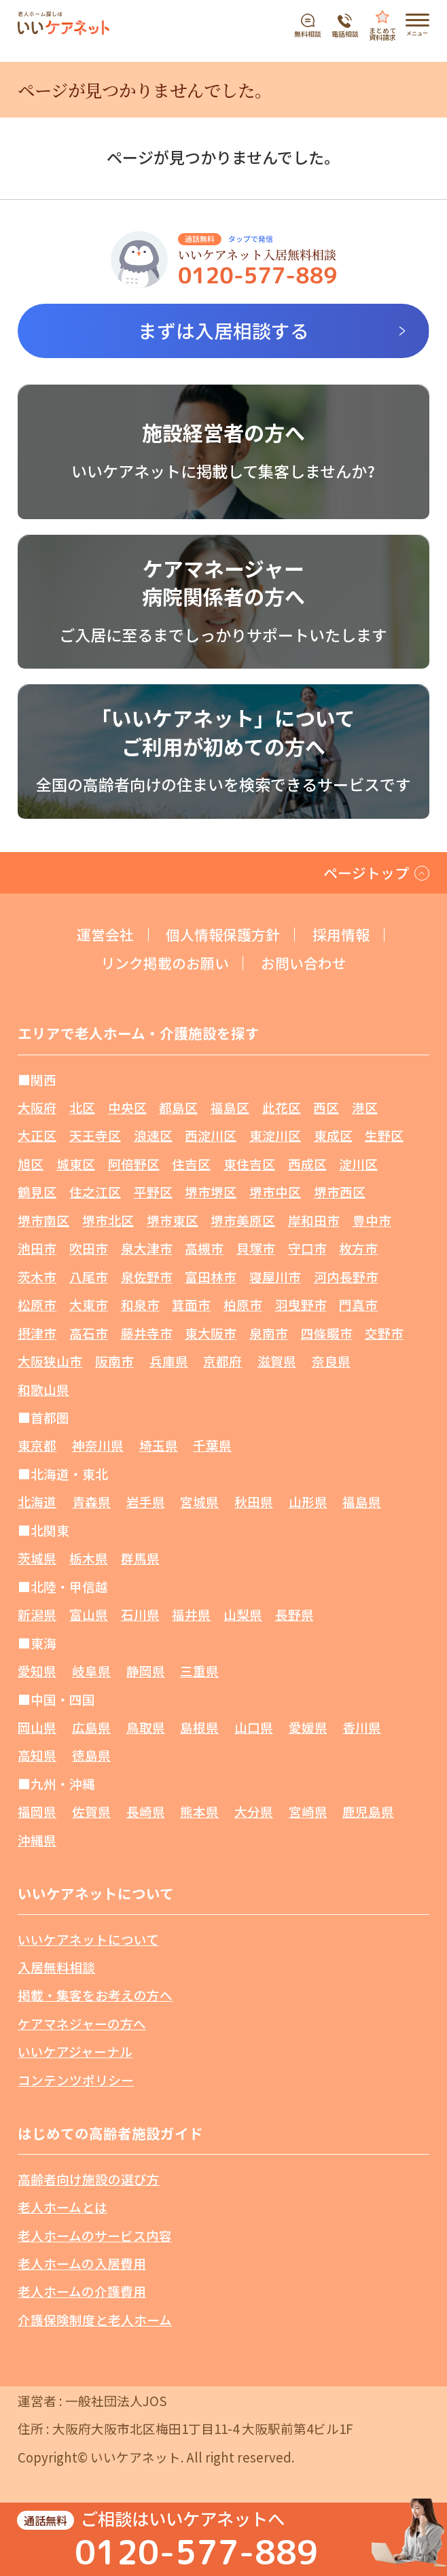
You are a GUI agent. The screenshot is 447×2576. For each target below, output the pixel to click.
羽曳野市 (301, 1304)
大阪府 (37, 1107)
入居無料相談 (56, 1967)
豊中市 (372, 1220)
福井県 (191, 1614)
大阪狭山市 (50, 1361)
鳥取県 (145, 1727)
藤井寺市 (147, 1333)
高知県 (37, 1755)
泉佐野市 (147, 1276)
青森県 (91, 1501)
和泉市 (140, 1304)
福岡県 (37, 1811)
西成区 (307, 1163)
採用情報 (341, 935)
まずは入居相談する (223, 330)
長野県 (294, 1614)
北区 (82, 1107)
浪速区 (153, 1135)
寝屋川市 (275, 1276)
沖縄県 (37, 1840)
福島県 (361, 1501)
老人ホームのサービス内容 (95, 2235)
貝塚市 (255, 1248)
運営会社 (105, 935)
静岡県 (145, 1670)
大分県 (253, 1811)
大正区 (37, 1135)
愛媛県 (308, 1727)
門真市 (358, 1304)
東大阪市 (210, 1333)
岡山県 (37, 1727)
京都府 (222, 1361)
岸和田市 (314, 1220)
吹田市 (88, 1248)
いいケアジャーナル (75, 2051)
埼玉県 (158, 1445)
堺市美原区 (243, 1220)
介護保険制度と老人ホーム (95, 2319)
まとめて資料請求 (382, 33)
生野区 (384, 1135)
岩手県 (145, 1501)
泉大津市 (147, 1248)
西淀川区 (210, 1135)
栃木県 (88, 1558)
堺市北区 (108, 1220)
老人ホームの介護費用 (82, 2291)
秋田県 (253, 1501)
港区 (365, 1107)
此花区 (281, 1107)
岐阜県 (91, 1670)
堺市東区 (172, 1220)
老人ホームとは (62, 2207)
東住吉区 (249, 1163)
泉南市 (268, 1333)
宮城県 (199, 1501)
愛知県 (37, 1670)
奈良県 (331, 1361)
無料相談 (307, 33)
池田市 (37, 1248)
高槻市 (204, 1248)
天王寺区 (95, 1135)
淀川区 (358, 1163)
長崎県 (145, 1811)
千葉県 (212, 1445)
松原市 (37, 1304)
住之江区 (95, 1191)
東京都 (37, 1445)
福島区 (230, 1107)
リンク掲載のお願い (165, 963)
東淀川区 (275, 1135)
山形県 (308, 1501)
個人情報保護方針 (223, 935)
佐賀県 (91, 1811)
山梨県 (243, 1614)
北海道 (37, 1501)
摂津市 (37, 1333)
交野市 (384, 1333)
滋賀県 (276, 1361)
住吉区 (191, 1163)
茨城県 (37, 1558)
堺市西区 (339, 1191)
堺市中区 (275, 1191)
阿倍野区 (134, 1163)
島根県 (199, 1727)
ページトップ (366, 872)
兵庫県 (168, 1361)
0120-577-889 (196, 2551)
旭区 (30, 1163)
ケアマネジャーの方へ (82, 2023)
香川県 (361, 1727)
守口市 (307, 1248)
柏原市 (243, 1304)
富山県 (88, 1614)
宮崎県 (308, 1811)
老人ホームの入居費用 (82, 2263)
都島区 (178, 1107)
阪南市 (114, 1361)
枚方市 (358, 1248)
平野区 (153, 1191)
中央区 (127, 1107)
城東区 (75, 1163)
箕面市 (191, 1304)
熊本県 (199, 1811)
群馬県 (140, 1558)
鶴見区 (37, 1191)
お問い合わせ (303, 963)
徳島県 (91, 1755)
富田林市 (210, 1276)
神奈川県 (98, 1445)
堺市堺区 (210, 1191)
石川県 (140, 1614)
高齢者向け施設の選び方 (89, 2179)
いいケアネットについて (88, 1939)
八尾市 (88, 1276)
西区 (326, 1107)
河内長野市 (346, 1276)
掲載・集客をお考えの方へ (95, 1995)
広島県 (91, 1727)
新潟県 (37, 1614)
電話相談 (345, 33)
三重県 (199, 1670)
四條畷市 (327, 1333)
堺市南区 (43, 1220)
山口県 (253, 1727)
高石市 (88, 1333)
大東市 (88, 1304)
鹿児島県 (368, 1811)
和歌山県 (43, 1389)
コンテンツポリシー (76, 2079)
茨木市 (37, 1276)
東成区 (333, 1135)
